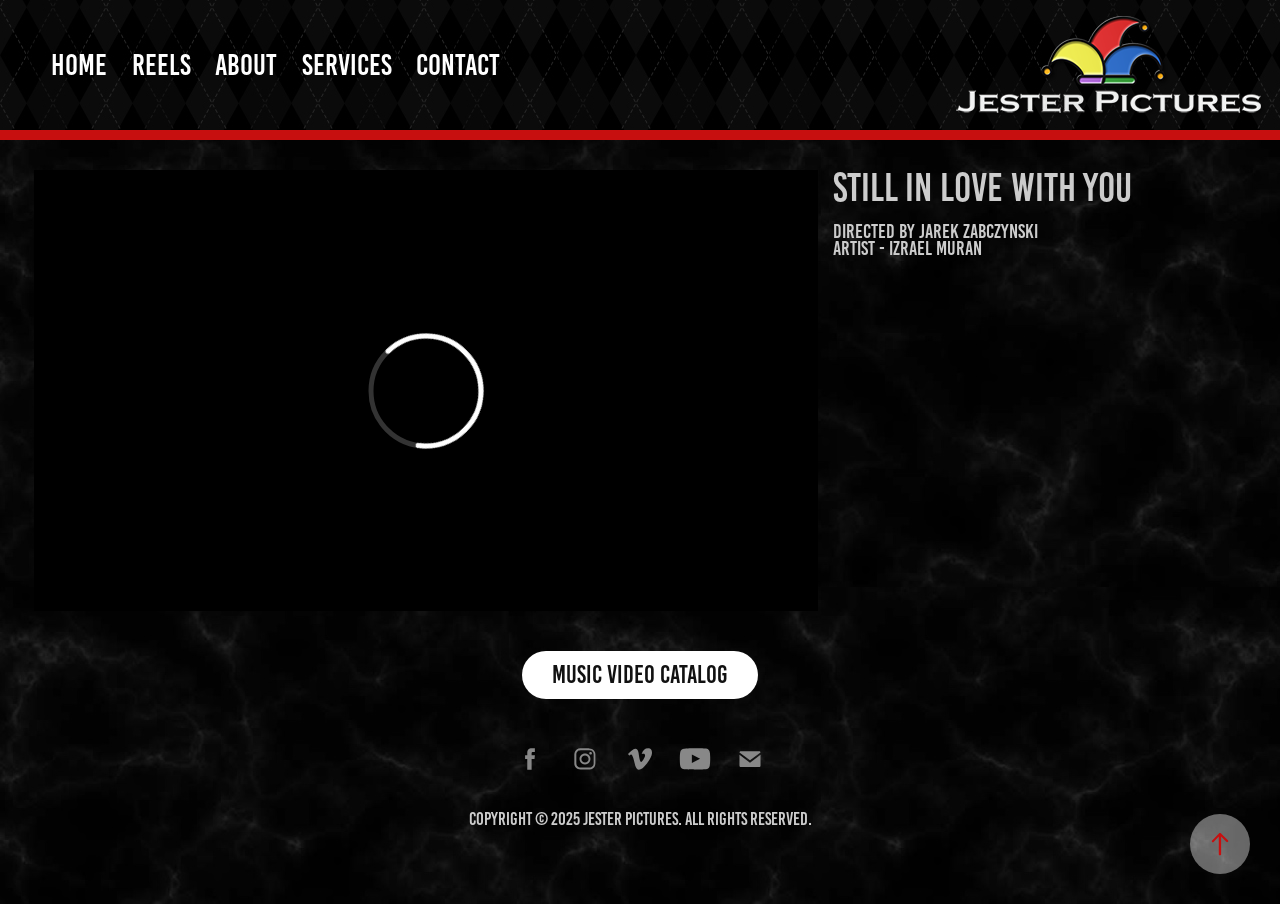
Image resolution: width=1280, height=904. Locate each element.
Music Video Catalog (640, 674)
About (246, 65)
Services (347, 65)
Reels (161, 65)
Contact (458, 65)
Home (79, 65)
